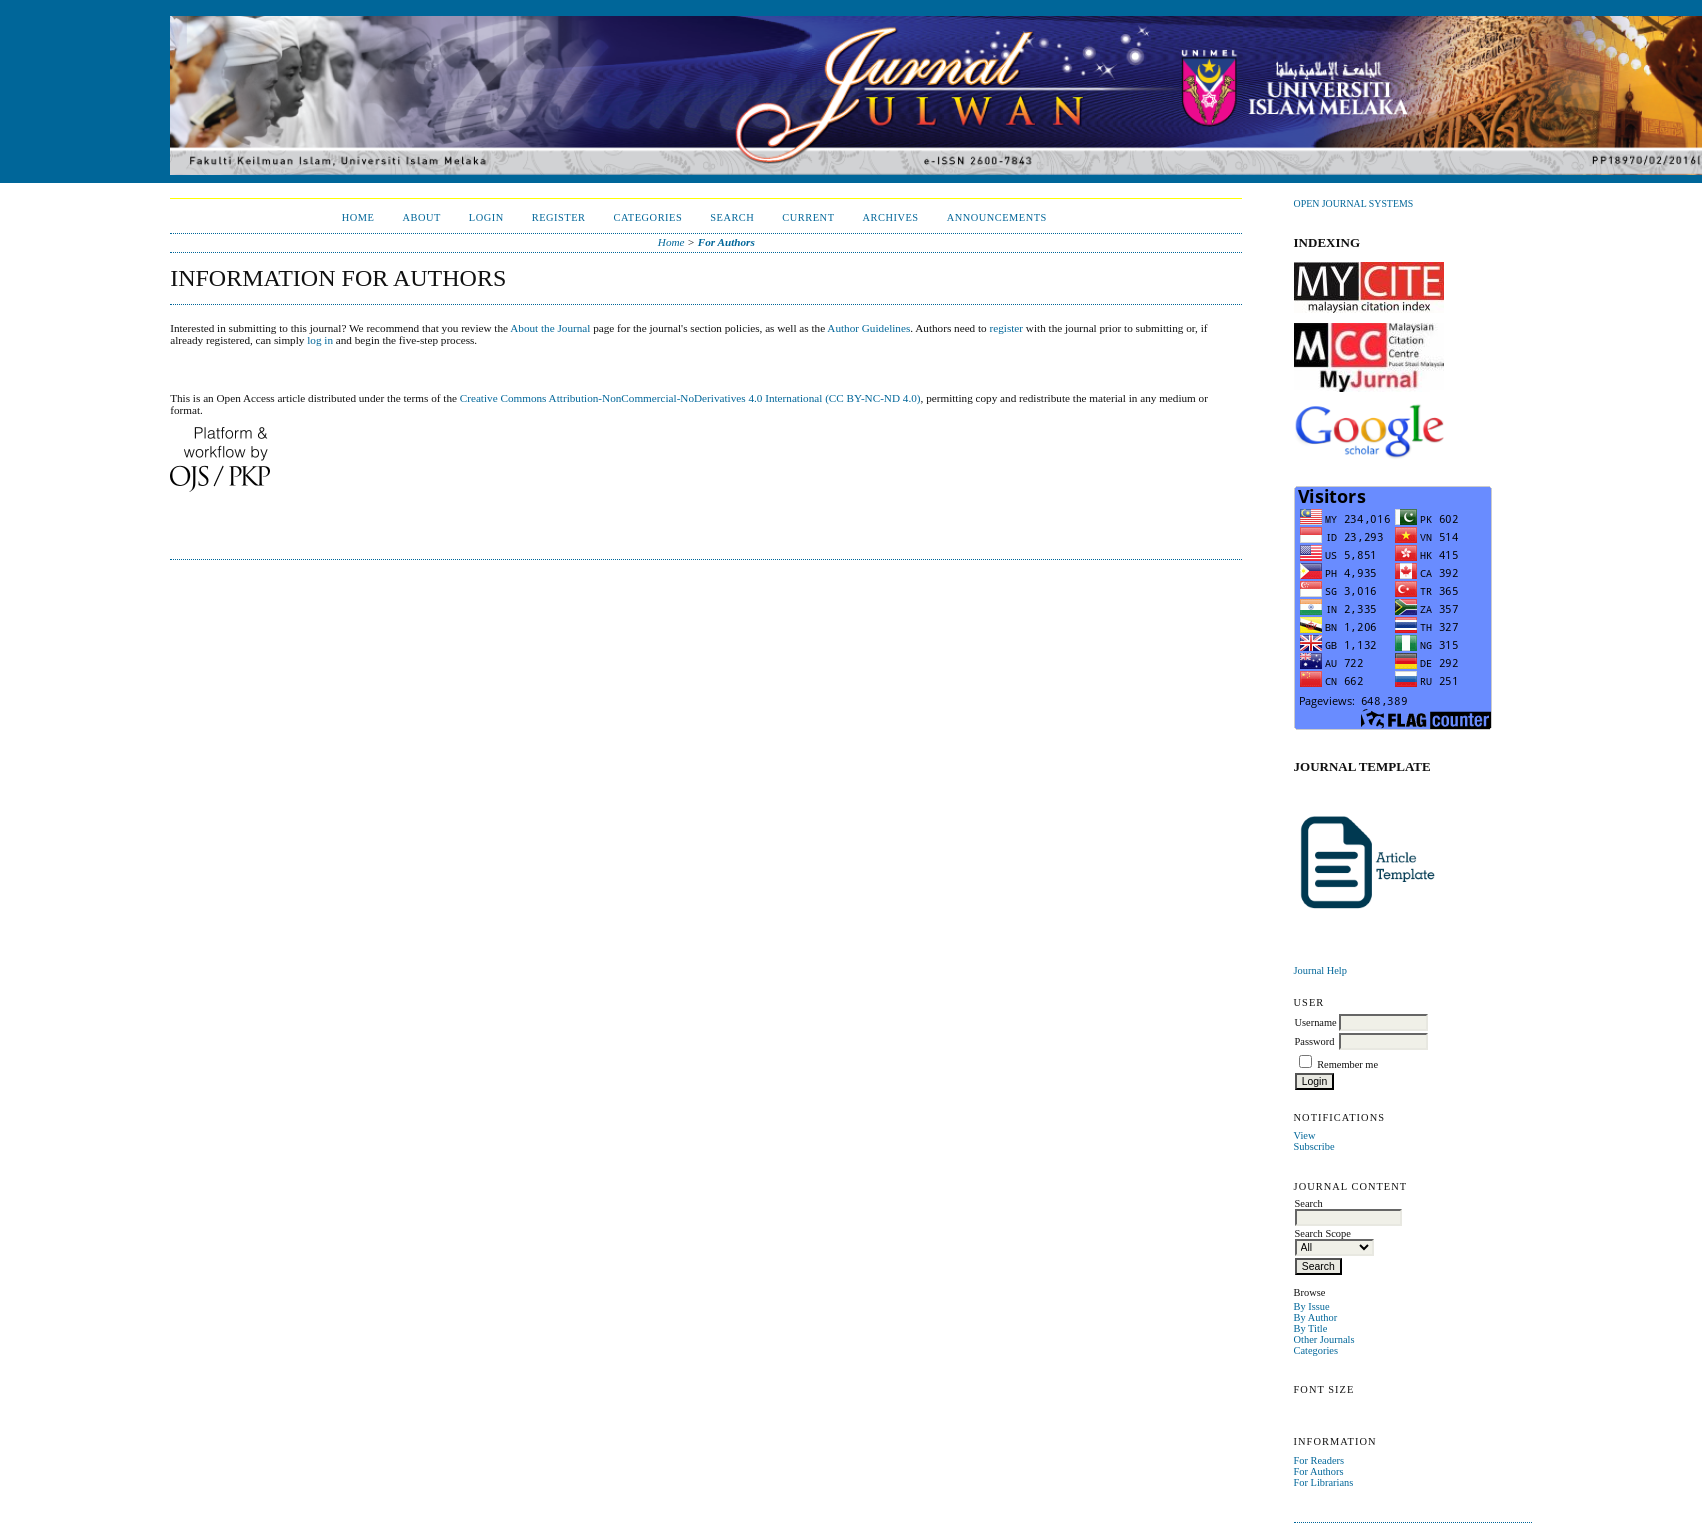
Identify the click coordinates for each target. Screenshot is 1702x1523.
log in (320, 340)
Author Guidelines (868, 328)
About (421, 217)
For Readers (1319, 1460)
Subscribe (1314, 1146)
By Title (1311, 1328)
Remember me (1347, 1064)
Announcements (997, 217)
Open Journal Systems (1354, 203)
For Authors (1319, 1471)
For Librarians (1324, 1482)
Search (732, 217)
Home (358, 217)
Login (486, 217)
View (1305, 1135)
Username (1316, 1022)
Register (559, 217)
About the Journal (550, 328)
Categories (1316, 1350)
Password (1315, 1041)
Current (808, 217)
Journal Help (1320, 970)
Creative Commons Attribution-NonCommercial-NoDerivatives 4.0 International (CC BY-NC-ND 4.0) (690, 398)
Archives (891, 217)
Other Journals (1324, 1339)
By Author (1316, 1317)
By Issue (1312, 1306)
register (1007, 328)
